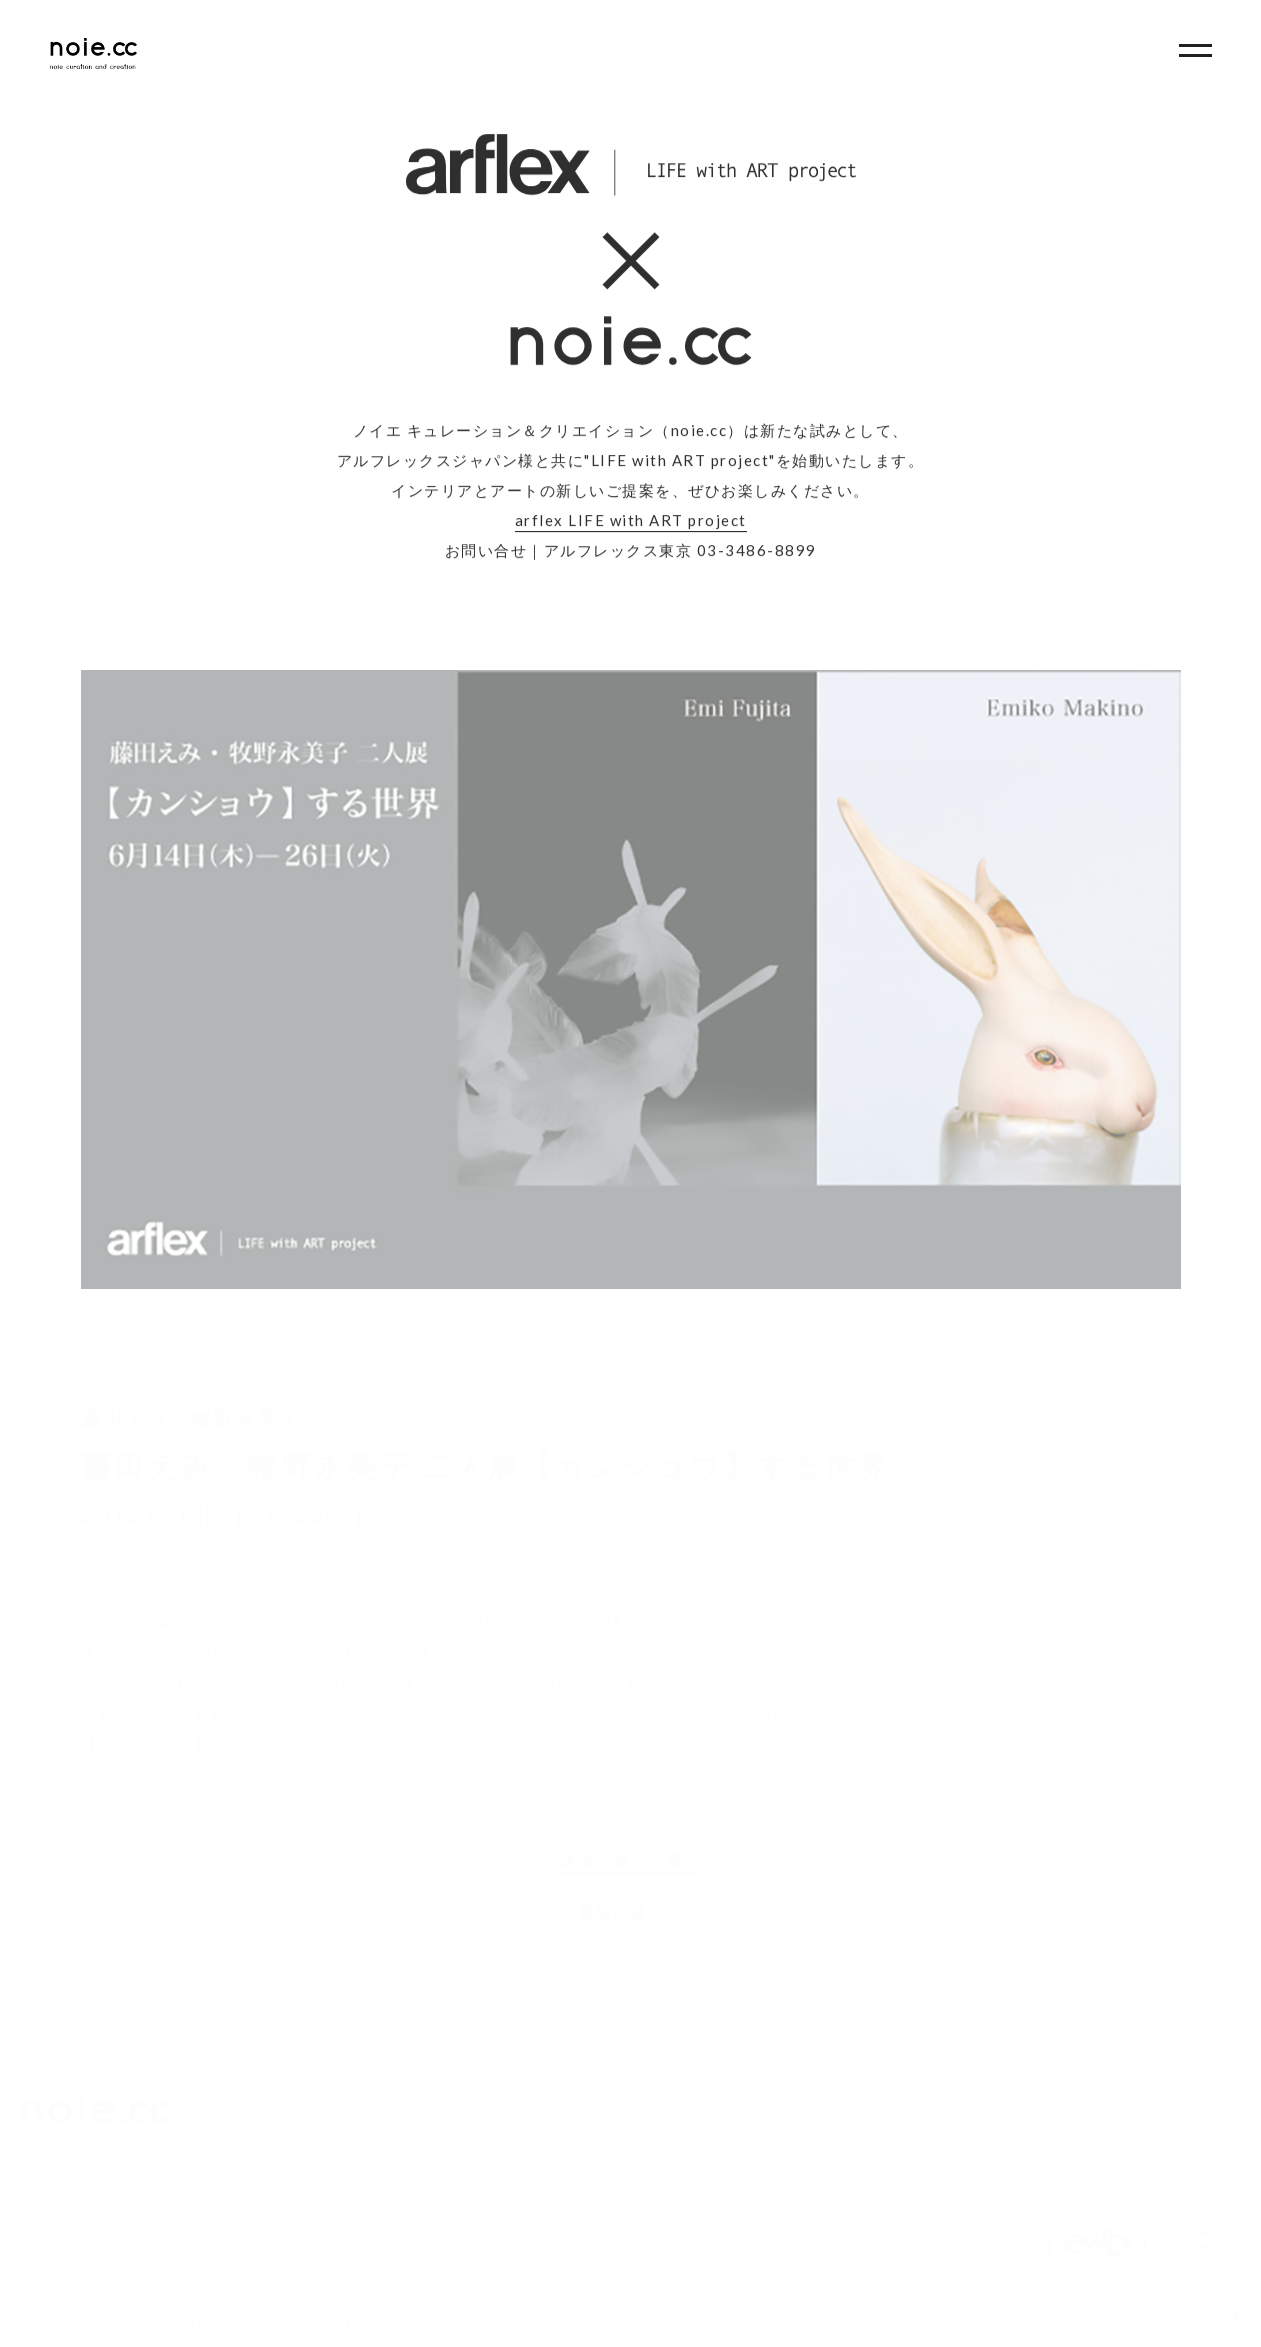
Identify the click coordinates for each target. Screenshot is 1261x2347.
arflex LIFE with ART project (631, 523)
